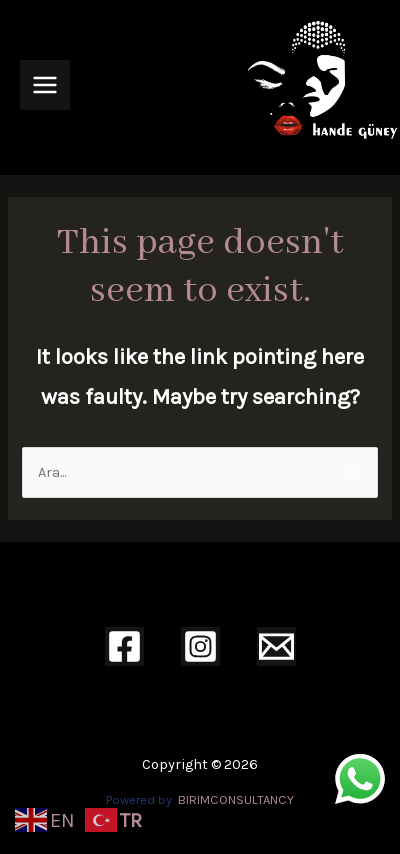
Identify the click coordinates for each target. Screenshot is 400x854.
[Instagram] (200, 646)
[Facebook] (124, 646)
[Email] (276, 646)
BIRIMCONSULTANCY (236, 799)
